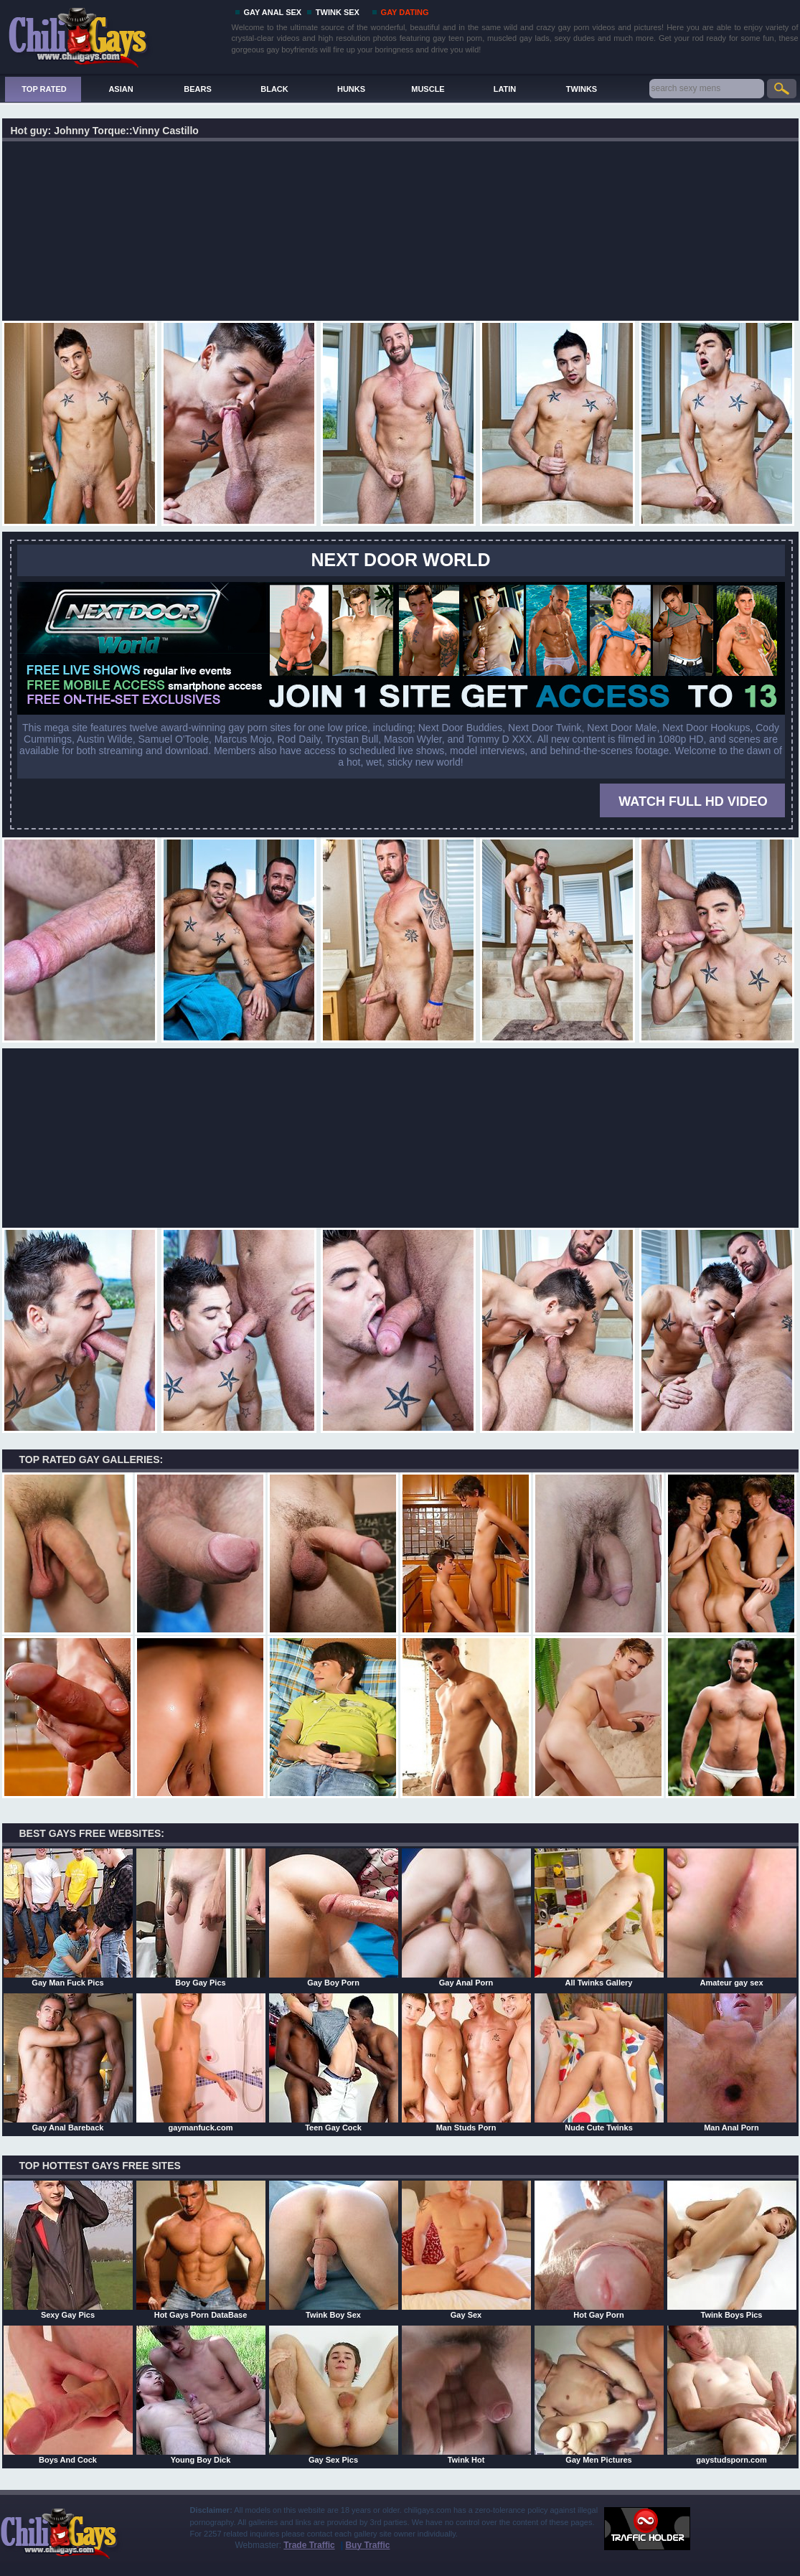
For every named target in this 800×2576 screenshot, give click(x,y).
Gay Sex (466, 2249)
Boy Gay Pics (201, 1917)
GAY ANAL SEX (273, 12)
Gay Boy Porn (333, 1917)
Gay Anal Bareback (68, 2062)
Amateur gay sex (732, 1917)
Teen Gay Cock (333, 2062)
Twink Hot (466, 2394)
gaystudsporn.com (732, 2394)
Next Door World (401, 560)
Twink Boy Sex (333, 2249)
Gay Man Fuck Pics (68, 1917)
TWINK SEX (337, 12)
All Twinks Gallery (599, 1917)
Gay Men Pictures (599, 2394)
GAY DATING (405, 12)
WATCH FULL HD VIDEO (692, 801)
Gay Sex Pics (333, 2394)
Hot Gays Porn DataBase (201, 2249)
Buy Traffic (367, 2545)
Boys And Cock (68, 2394)
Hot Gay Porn (599, 2249)
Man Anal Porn (732, 2062)
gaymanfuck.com (201, 2062)
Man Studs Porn (466, 2062)
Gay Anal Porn (466, 1917)
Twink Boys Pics (732, 2249)
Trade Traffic (308, 2545)
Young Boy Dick (201, 2394)
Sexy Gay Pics (68, 2249)
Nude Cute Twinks (599, 2062)
